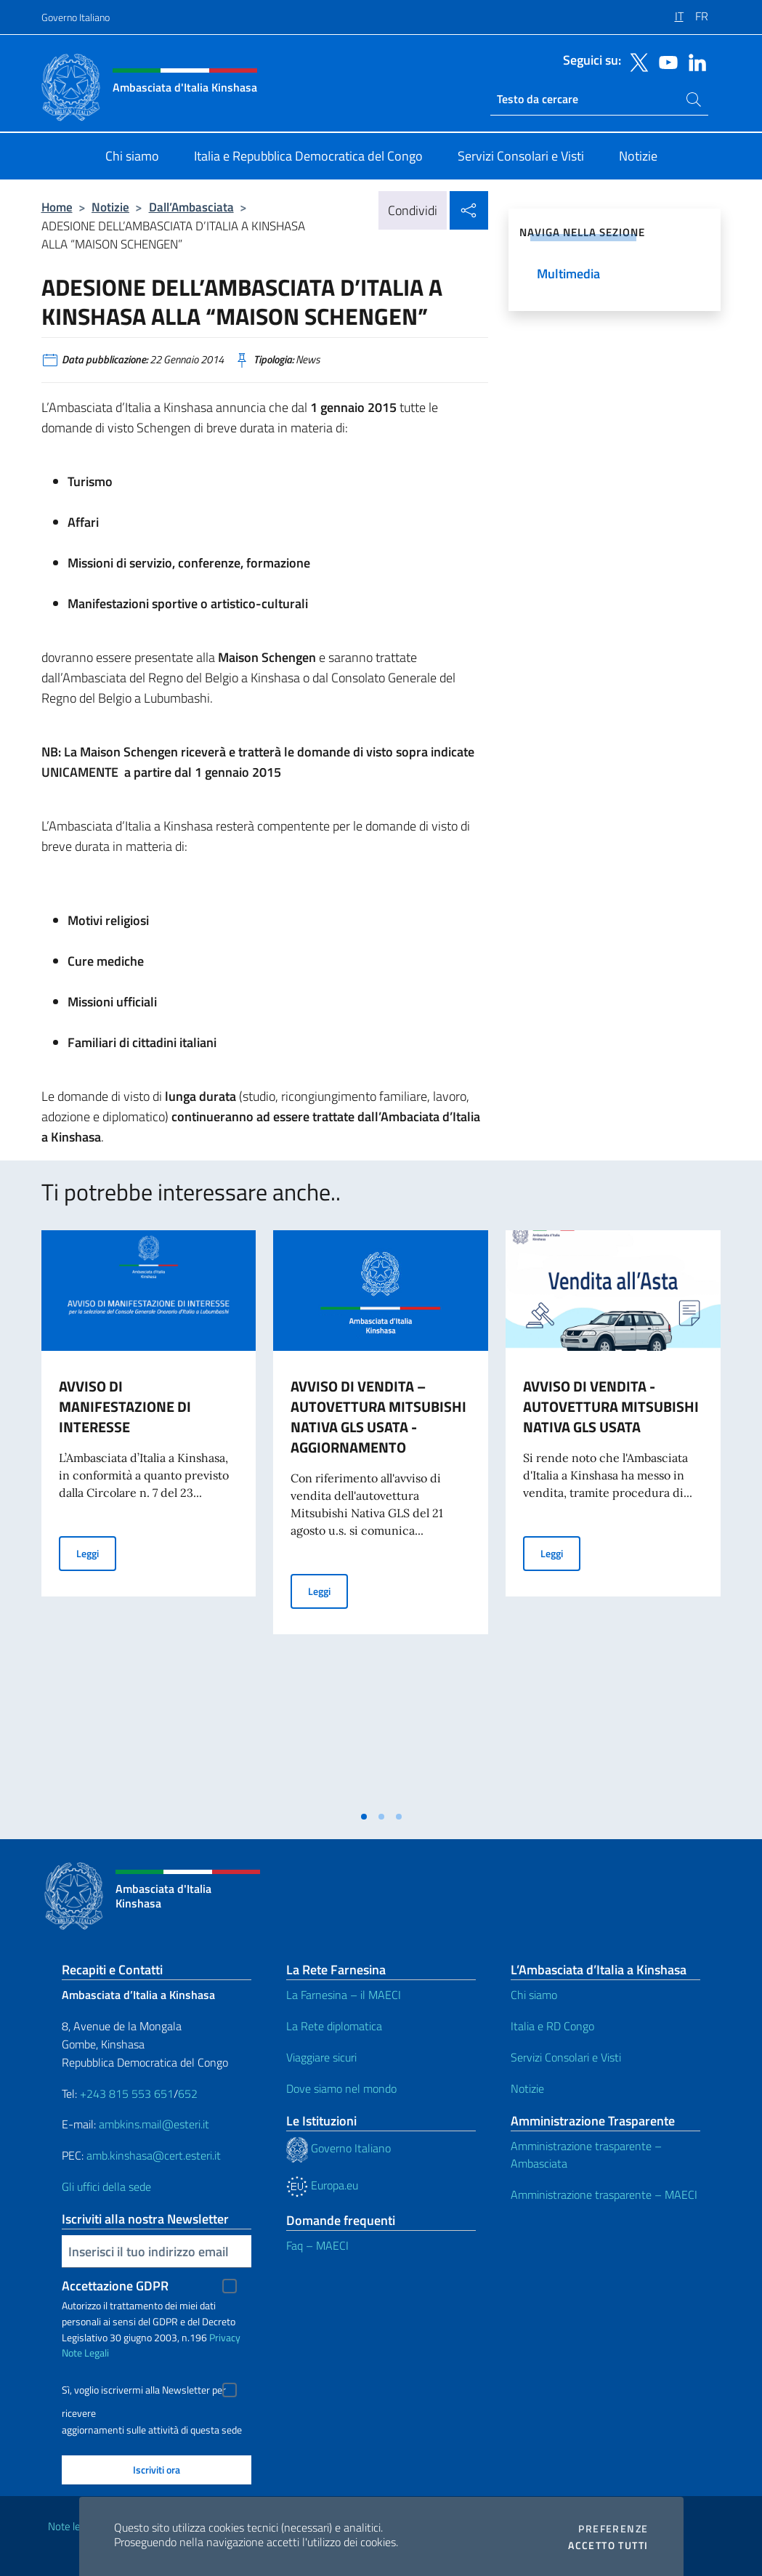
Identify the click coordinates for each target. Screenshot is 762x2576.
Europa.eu (322, 2185)
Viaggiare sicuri (321, 2057)
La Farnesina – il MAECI (343, 1994)
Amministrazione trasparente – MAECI (604, 2194)
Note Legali (85, 2352)
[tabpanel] (148, 1516)
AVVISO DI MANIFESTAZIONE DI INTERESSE (125, 1406)
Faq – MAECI (317, 2245)
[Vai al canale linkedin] (693, 61)
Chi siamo (534, 1994)
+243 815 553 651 (127, 2093)
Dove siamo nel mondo (341, 2088)
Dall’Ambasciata (191, 207)
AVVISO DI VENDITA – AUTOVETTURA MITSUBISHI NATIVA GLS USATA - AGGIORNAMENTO (378, 1416)
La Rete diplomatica (334, 2026)
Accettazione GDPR (115, 2286)
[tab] (364, 1817)
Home (57, 207)
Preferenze (613, 2529)
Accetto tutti (608, 2545)
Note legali (72, 2526)
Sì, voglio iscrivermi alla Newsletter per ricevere (144, 2392)
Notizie (110, 207)
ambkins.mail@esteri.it (154, 2124)
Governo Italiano (75, 17)
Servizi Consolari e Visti (566, 2057)
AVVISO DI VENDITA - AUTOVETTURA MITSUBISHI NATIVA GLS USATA (611, 1406)
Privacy (224, 2337)
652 (188, 2093)
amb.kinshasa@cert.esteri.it (153, 2155)
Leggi (96, 1552)
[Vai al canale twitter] (635, 61)
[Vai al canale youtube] (664, 61)
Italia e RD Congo (552, 2026)
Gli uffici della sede (106, 2186)
